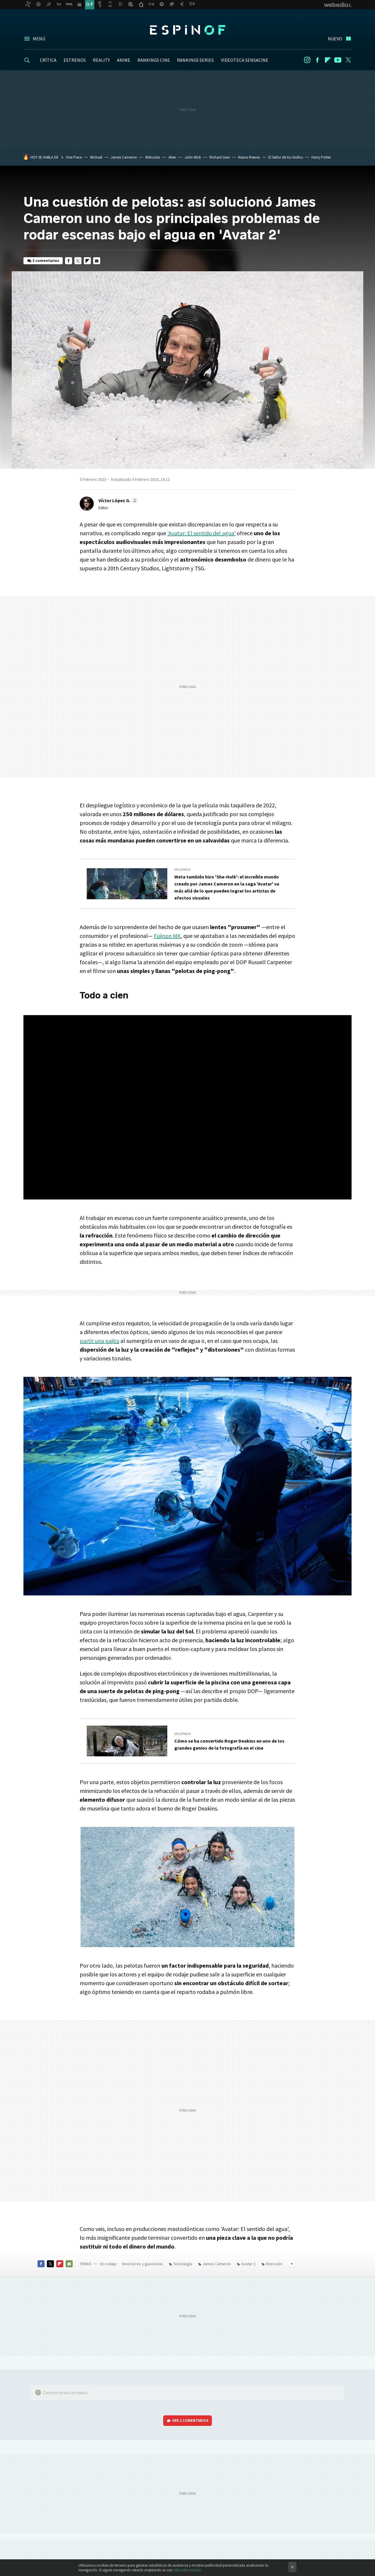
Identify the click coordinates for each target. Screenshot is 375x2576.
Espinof (187, 30)
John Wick (193, 157)
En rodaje (108, 2263)
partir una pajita (99, 1340)
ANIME (123, 60)
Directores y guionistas (142, 2263)
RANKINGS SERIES (195, 60)
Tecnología (182, 2263)
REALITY (101, 60)
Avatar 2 (248, 2263)
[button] (117, 500)
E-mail (96, 260)
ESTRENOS (75, 60)
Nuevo (335, 39)
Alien (172, 157)
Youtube (337, 60)
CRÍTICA (48, 60)
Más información (187, 2570)
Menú (39, 39)
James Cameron (124, 157)
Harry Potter (321, 157)
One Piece (74, 157)
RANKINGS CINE (153, 60)
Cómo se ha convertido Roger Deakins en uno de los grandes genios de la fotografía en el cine (229, 1744)
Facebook (317, 60)
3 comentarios (46, 260)
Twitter (348, 60)
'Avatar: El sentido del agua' (201, 533)
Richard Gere (219, 157)
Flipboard (327, 60)
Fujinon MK (167, 935)
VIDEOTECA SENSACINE (244, 60)
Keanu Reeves (249, 157)
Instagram (307, 60)
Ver (190, 2420)
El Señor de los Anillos (285, 157)
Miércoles (152, 157)
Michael (96, 157)
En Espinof (182, 870)
